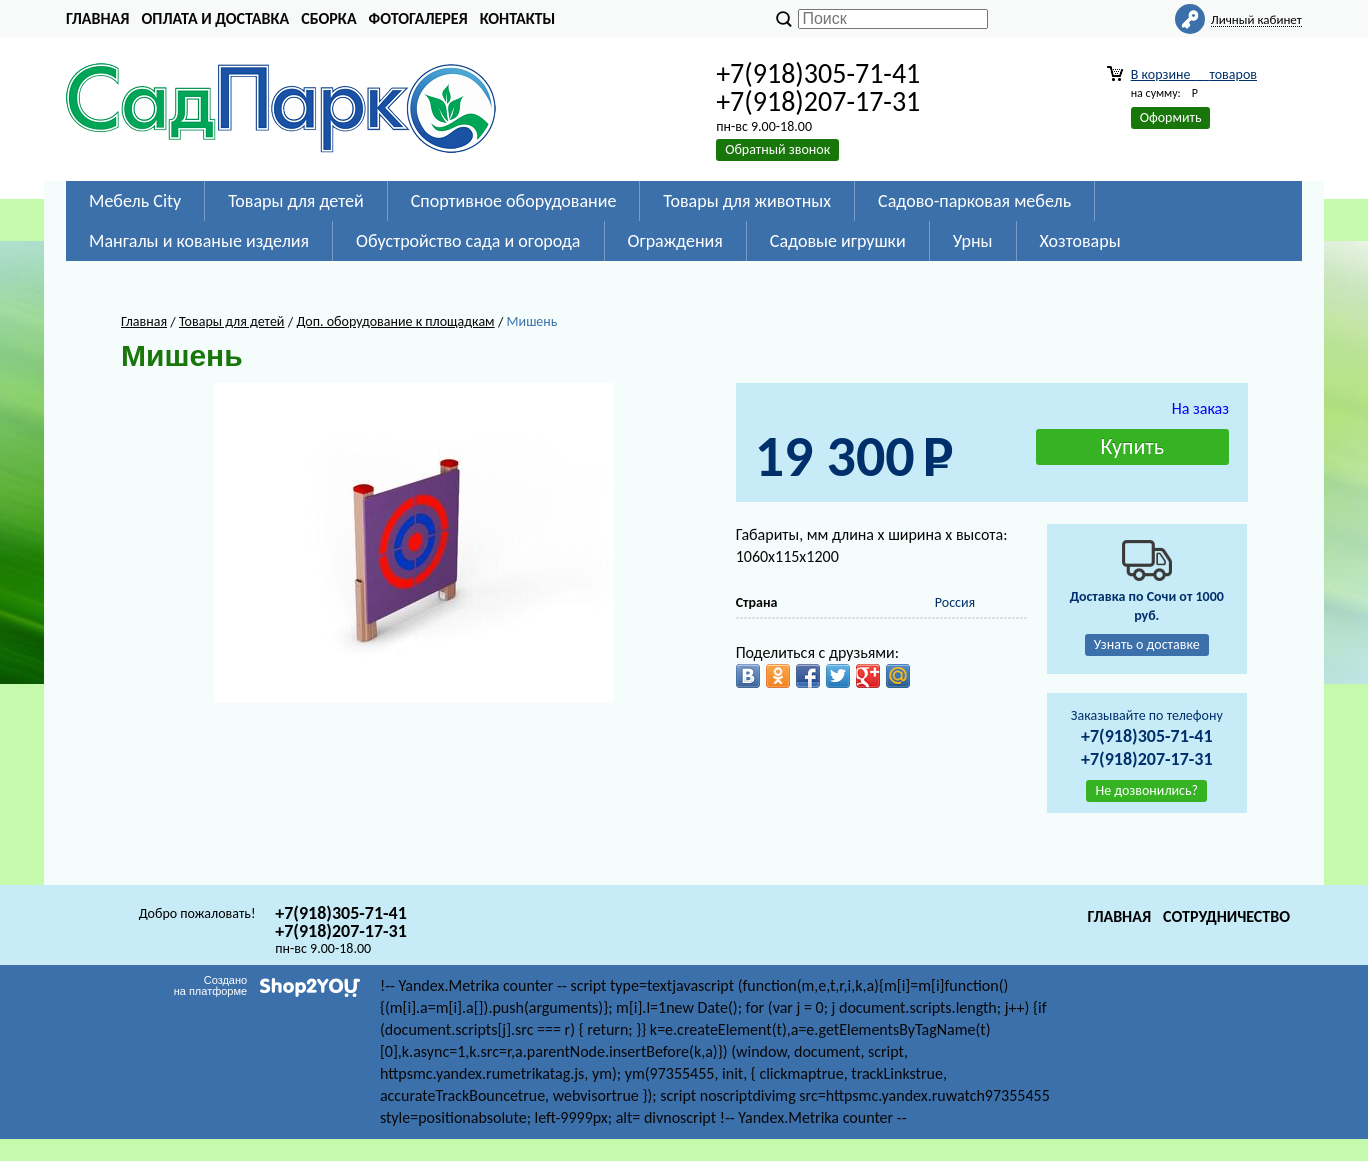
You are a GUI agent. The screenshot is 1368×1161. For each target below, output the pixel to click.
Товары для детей (295, 201)
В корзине (1194, 74)
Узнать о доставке (1147, 644)
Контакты (518, 18)
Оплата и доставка (215, 18)
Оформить (1171, 117)
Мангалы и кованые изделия (199, 241)
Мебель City (135, 201)
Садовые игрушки (838, 241)
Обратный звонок (777, 149)
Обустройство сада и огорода (468, 241)
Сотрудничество (1226, 916)
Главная (97, 18)
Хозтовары (1080, 241)
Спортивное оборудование (514, 201)
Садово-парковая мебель (974, 201)
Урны (973, 241)
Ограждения (675, 241)
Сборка (328, 18)
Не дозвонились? (1146, 790)
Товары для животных (747, 201)
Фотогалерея (418, 18)
